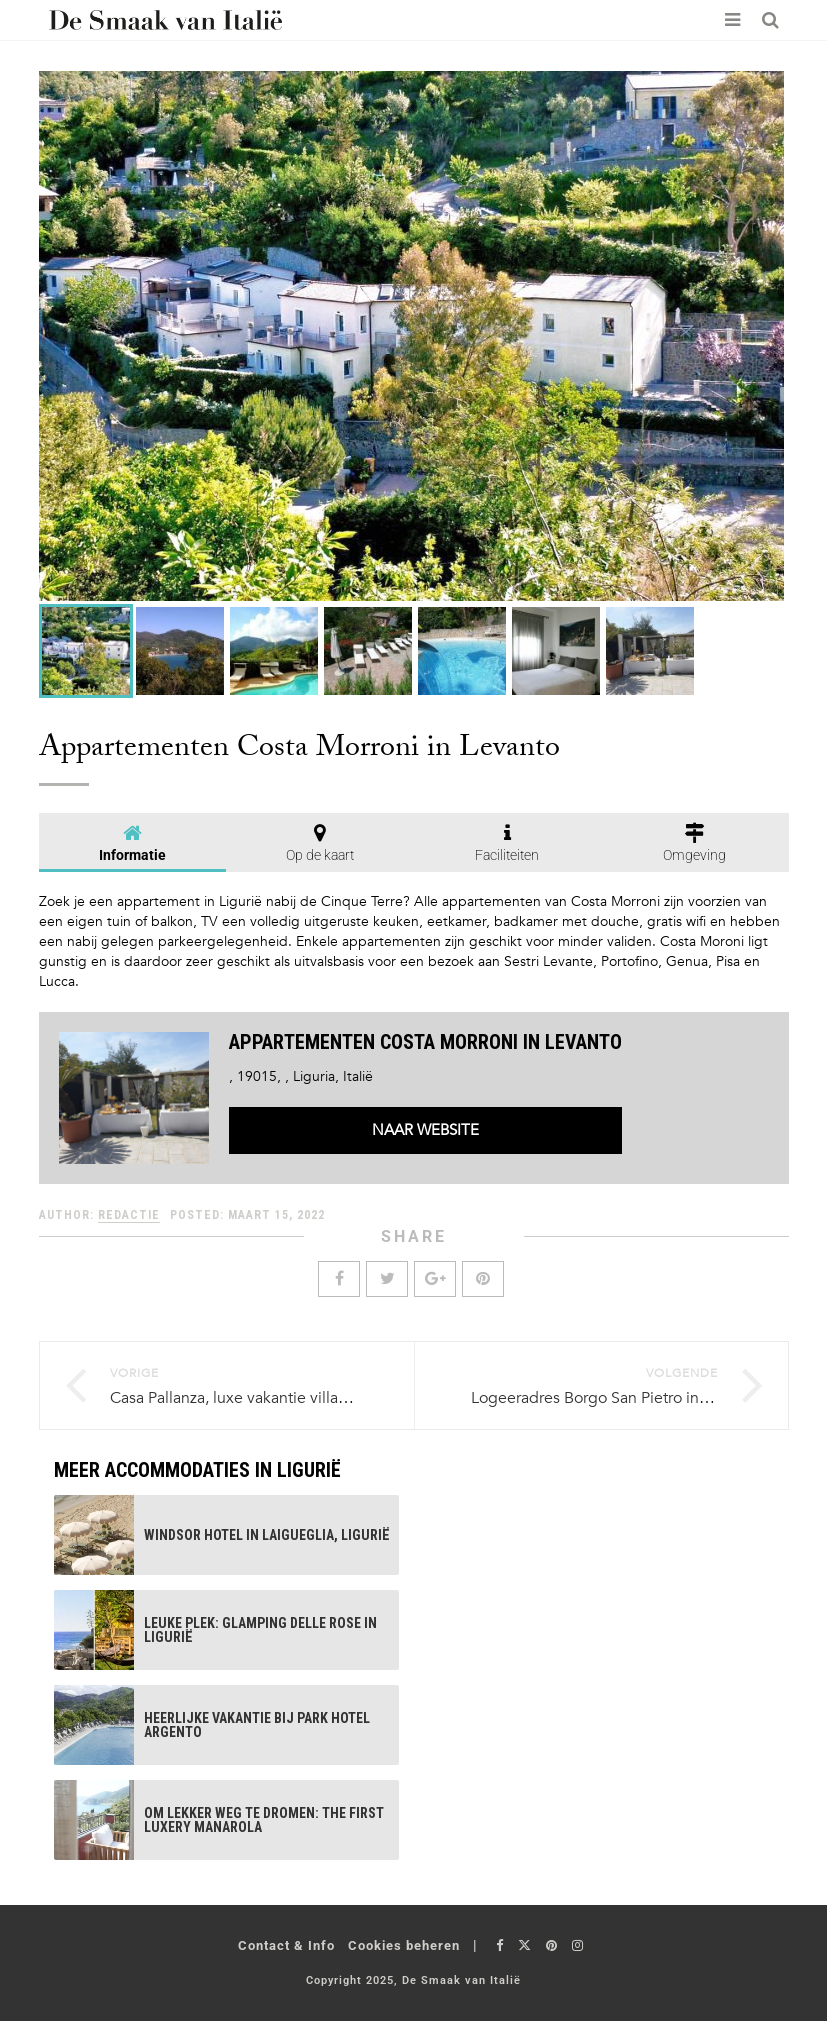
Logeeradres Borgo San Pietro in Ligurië (611, 1398)
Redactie (129, 1215)
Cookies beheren (404, 1945)
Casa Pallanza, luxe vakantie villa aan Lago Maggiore (294, 1398)
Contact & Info (286, 1945)
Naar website (425, 1130)
